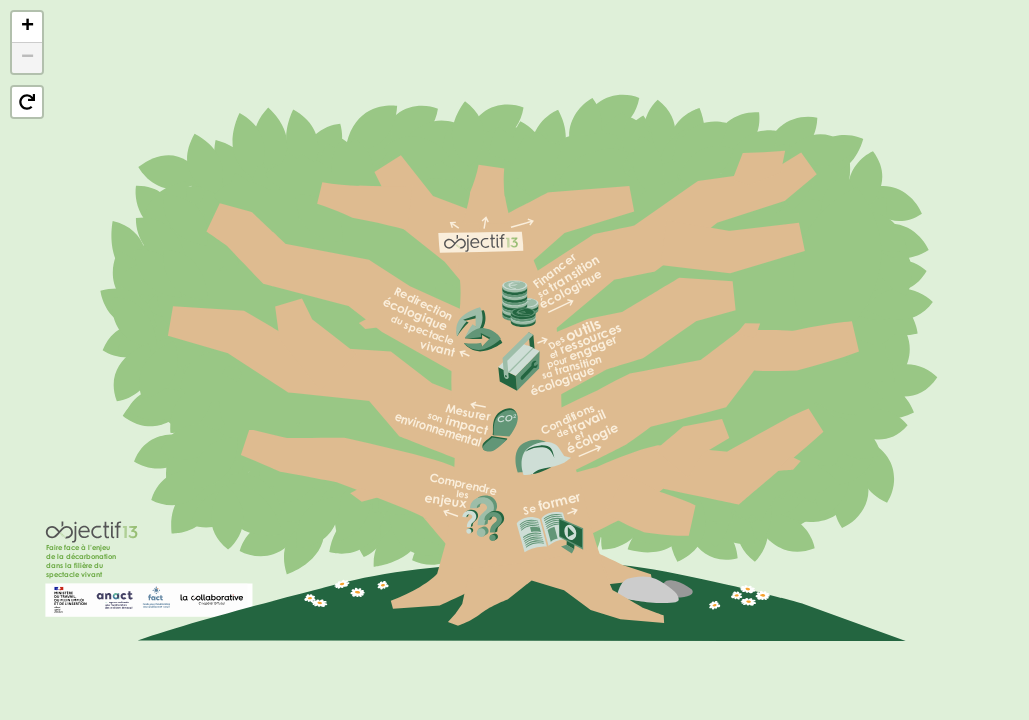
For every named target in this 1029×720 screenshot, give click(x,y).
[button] (27, 27)
